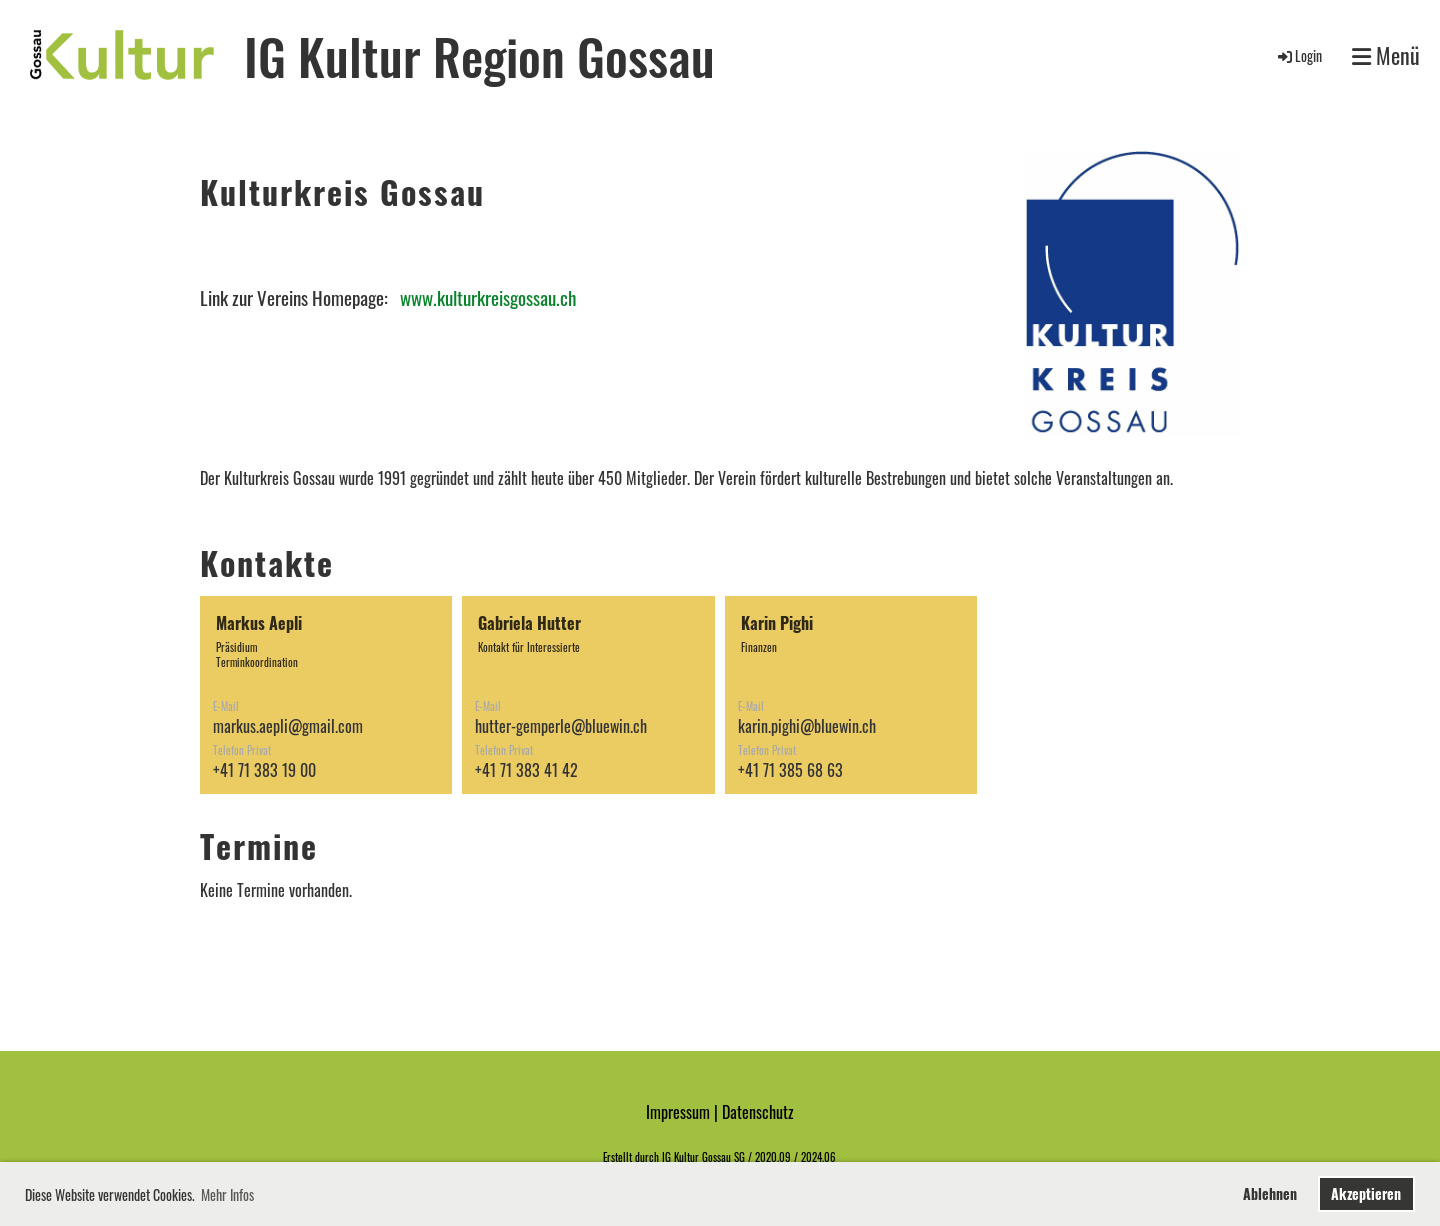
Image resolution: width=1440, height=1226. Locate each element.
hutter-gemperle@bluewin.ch (561, 726)
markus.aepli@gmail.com (288, 726)
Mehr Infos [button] (227, 1194)
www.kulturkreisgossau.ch (488, 297)
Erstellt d (621, 1157)
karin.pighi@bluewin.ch (807, 726)
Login (1298, 55)
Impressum (678, 1112)
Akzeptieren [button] (1366, 1193)
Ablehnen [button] (1270, 1193)
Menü (1386, 55)
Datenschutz (758, 1112)
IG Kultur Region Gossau (479, 55)
